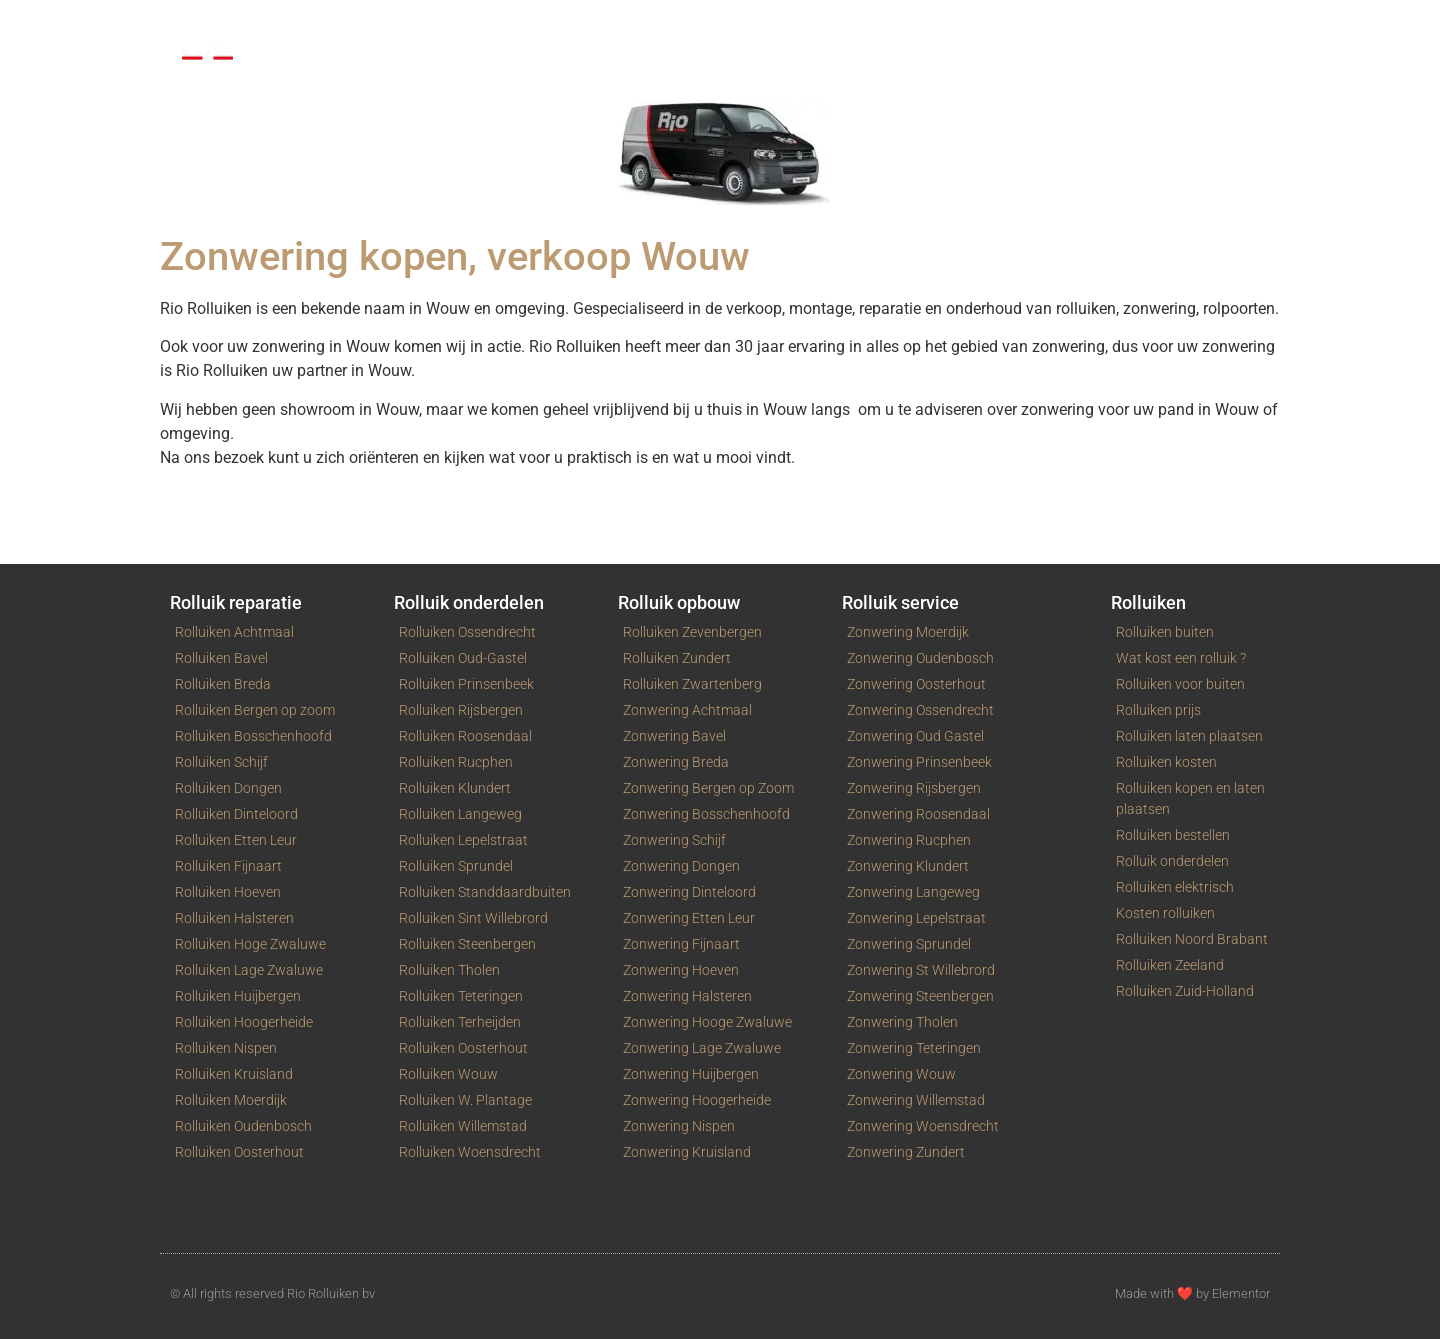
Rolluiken (327, 23)
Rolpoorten (438, 23)
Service (657, 23)
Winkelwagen (865, 23)
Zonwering (554, 23)
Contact (750, 23)
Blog (968, 23)
